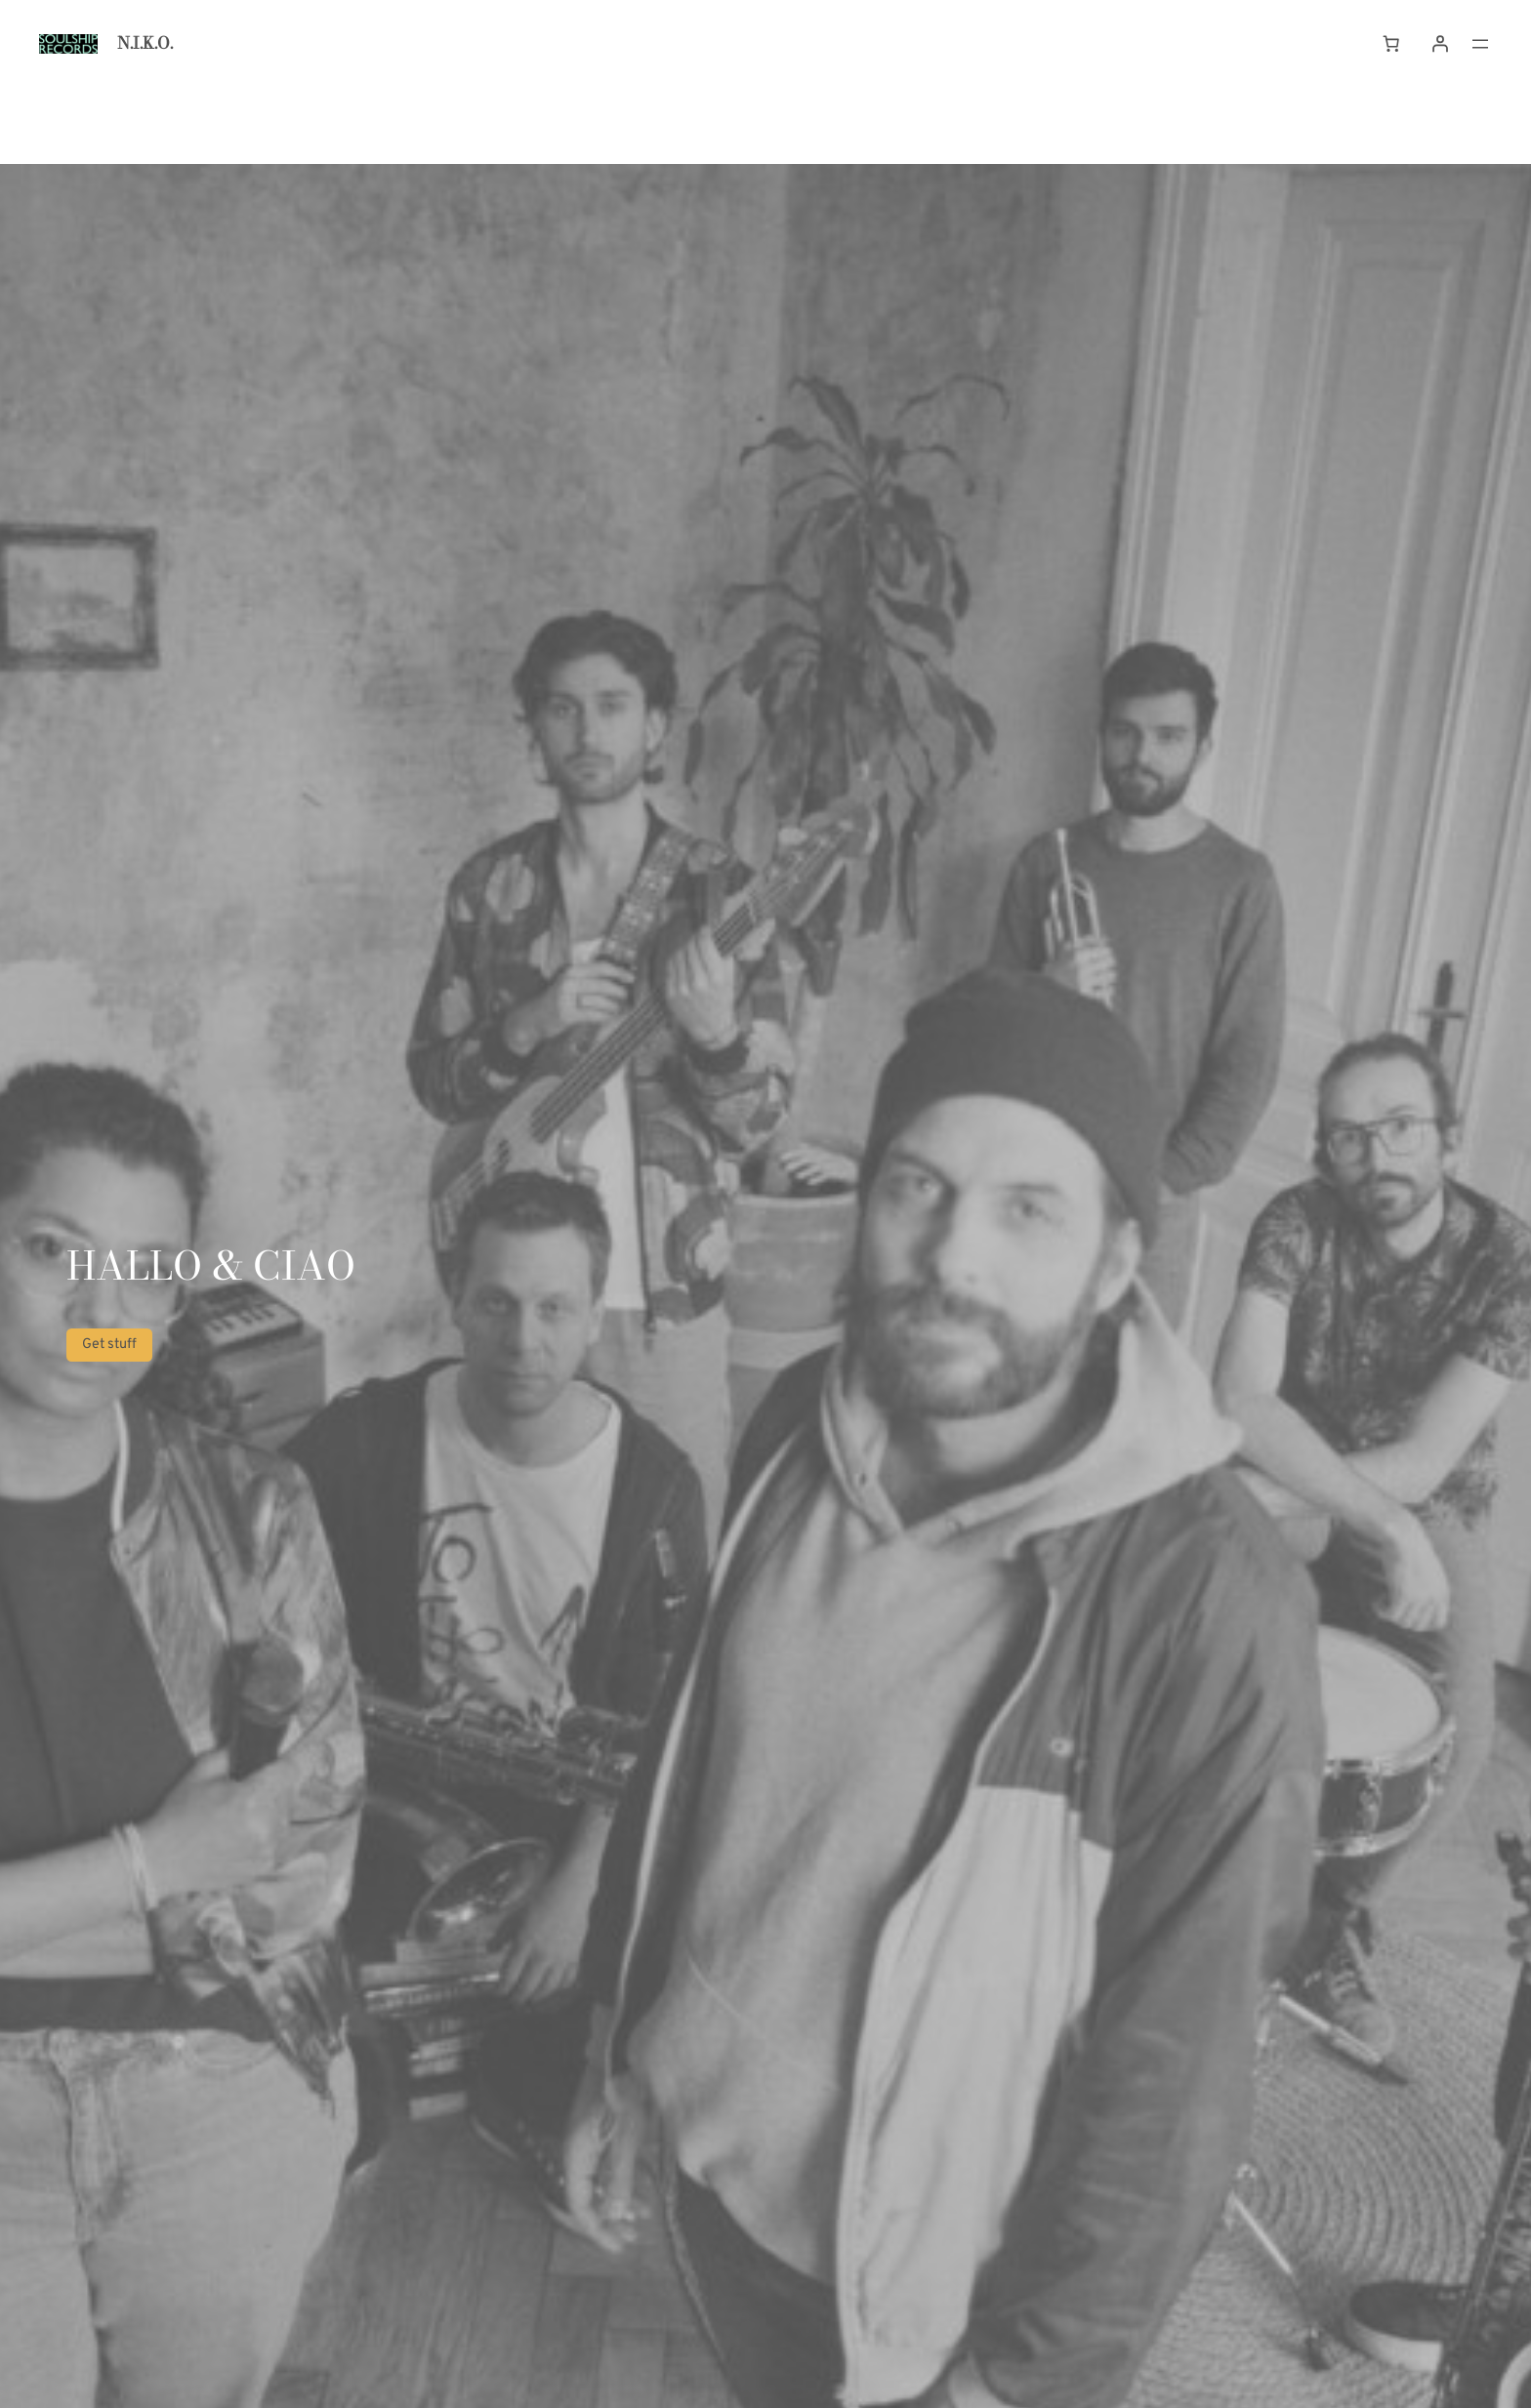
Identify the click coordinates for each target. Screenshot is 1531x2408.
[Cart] (1391, 43)
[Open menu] (1480, 44)
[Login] (1440, 43)
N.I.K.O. (145, 43)
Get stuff (109, 1344)
